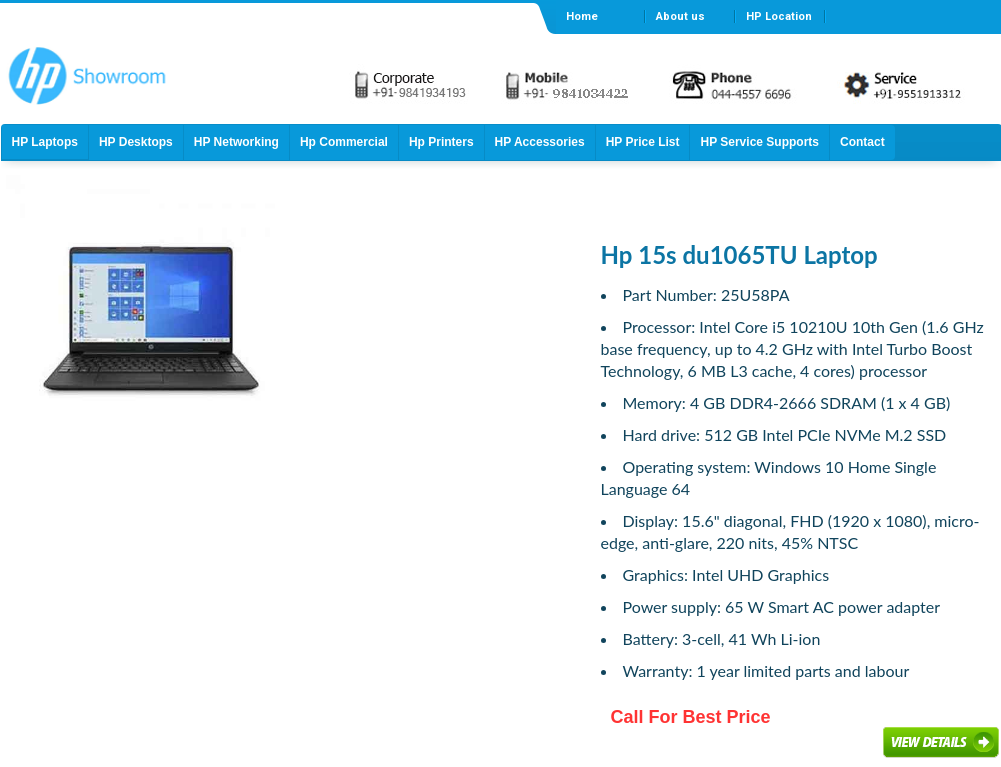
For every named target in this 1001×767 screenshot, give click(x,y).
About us (680, 16)
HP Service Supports (759, 142)
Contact (862, 142)
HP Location (779, 16)
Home (582, 16)
